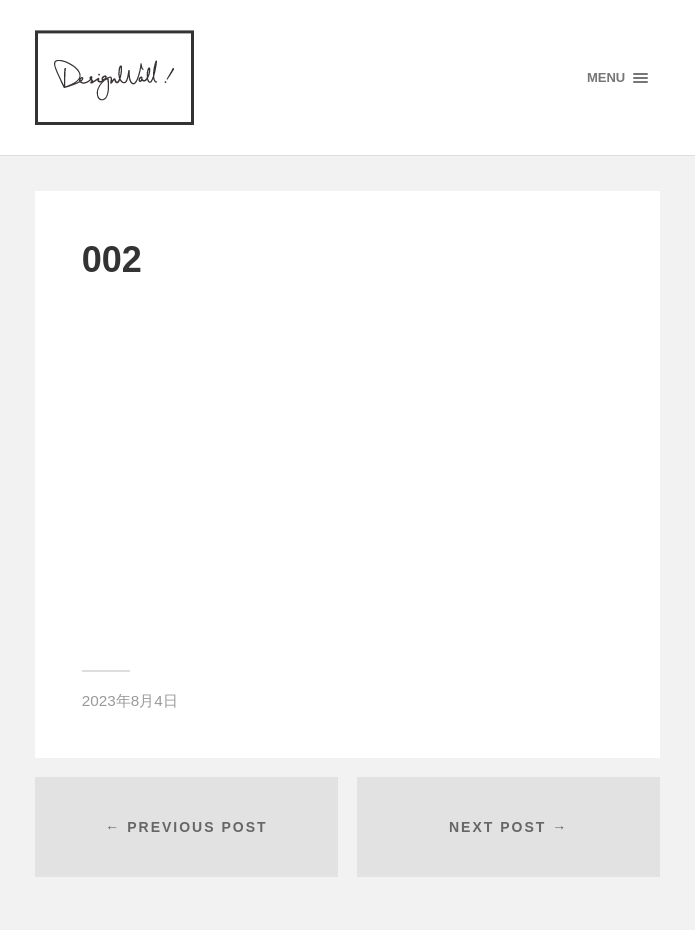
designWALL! (114, 77)
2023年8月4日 (130, 700)
